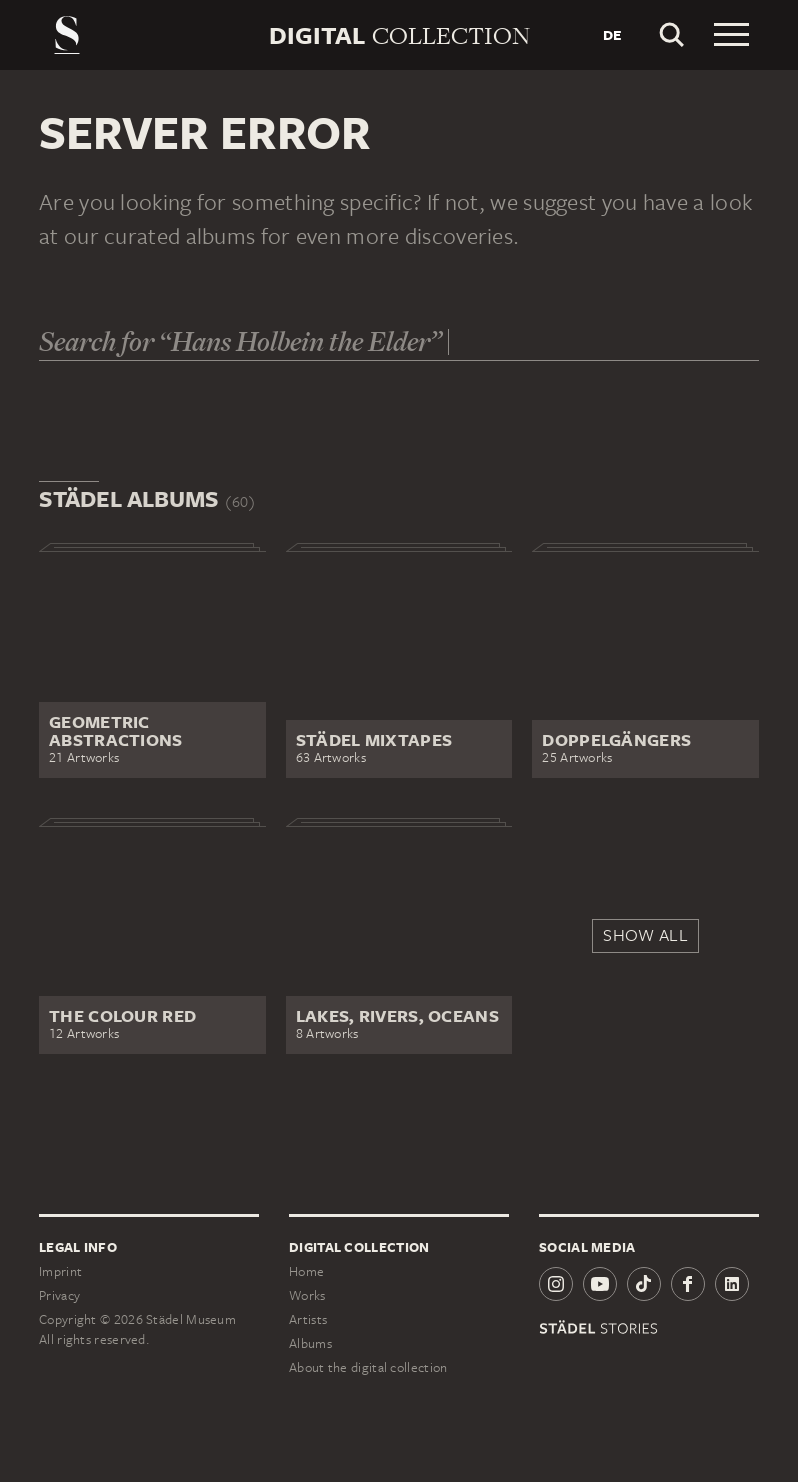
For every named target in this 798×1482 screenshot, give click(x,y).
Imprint (60, 1271)
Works (307, 1295)
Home (306, 1271)
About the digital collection (368, 1367)
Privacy (59, 1295)
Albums (310, 1343)
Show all (645, 935)
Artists (308, 1319)
